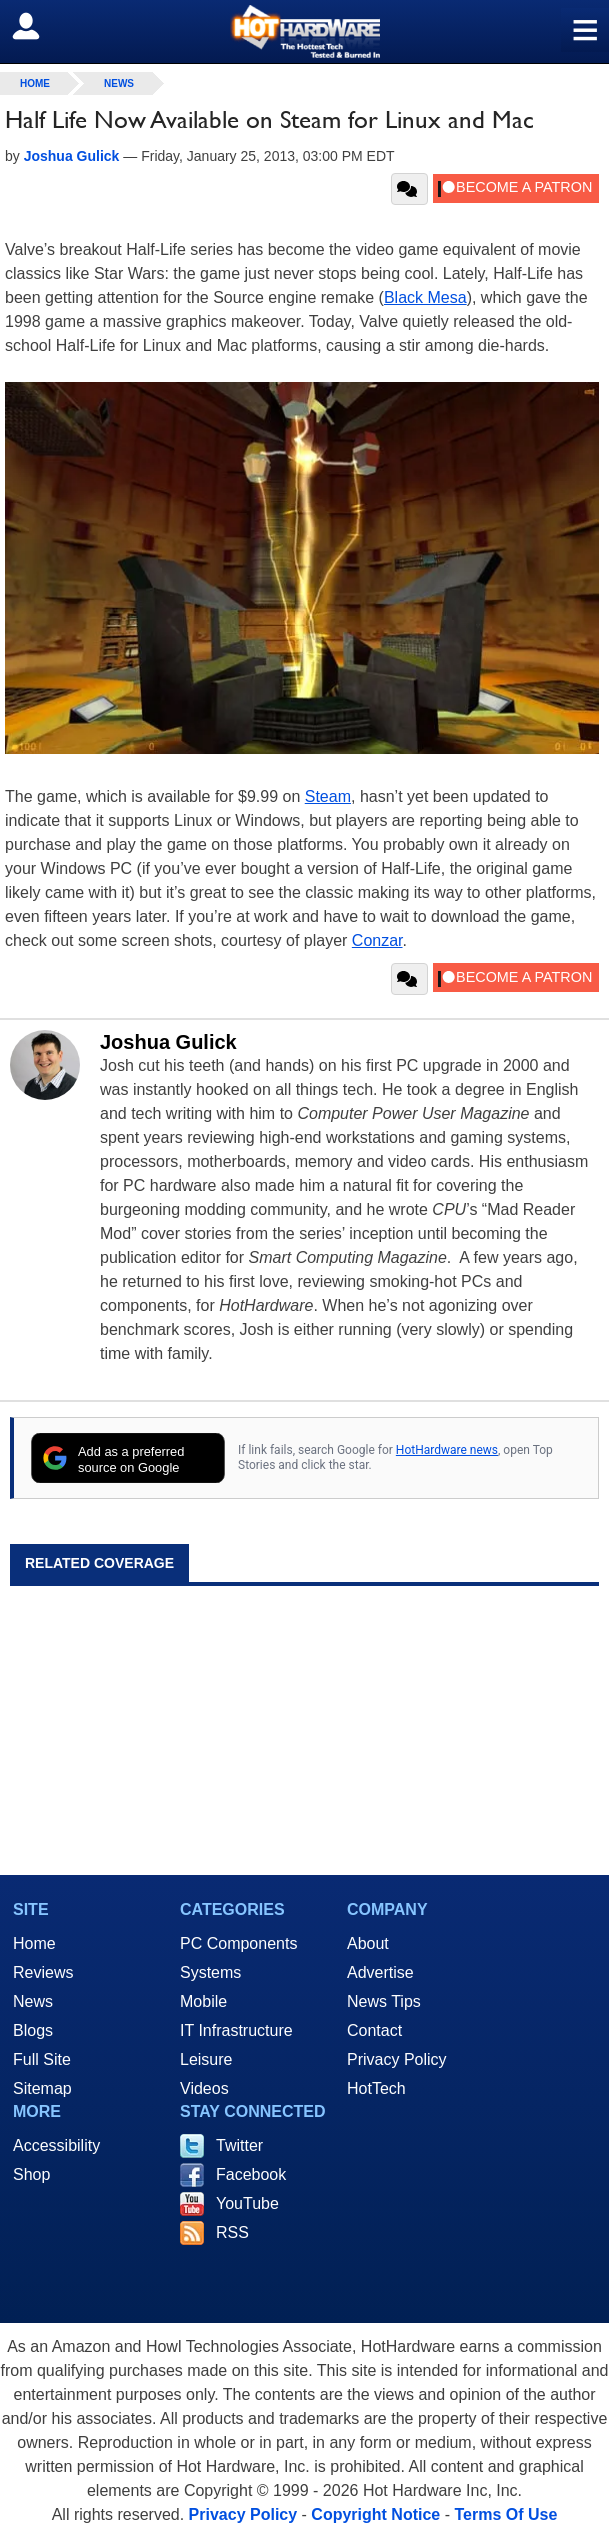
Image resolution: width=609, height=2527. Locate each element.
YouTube (247, 2203)
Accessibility (56, 2145)
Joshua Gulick (168, 1042)
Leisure (206, 2059)
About (368, 1943)
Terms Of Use (505, 2514)
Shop (31, 2174)
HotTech (376, 2088)
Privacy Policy (397, 2059)
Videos (204, 2088)
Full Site (42, 2059)
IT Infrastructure (236, 2030)
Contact (374, 2030)
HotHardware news (447, 1450)
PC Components (238, 1943)
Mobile (203, 2001)
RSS (232, 2232)
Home (34, 1943)
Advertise (380, 1972)
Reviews (43, 1972)
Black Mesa (425, 297)
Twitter (239, 2145)
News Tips (384, 2001)
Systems (210, 1972)
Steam (328, 796)
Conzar (377, 940)
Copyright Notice (375, 2514)
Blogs (33, 2030)
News (119, 83)
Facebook (251, 2174)
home (35, 83)
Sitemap (42, 2088)
